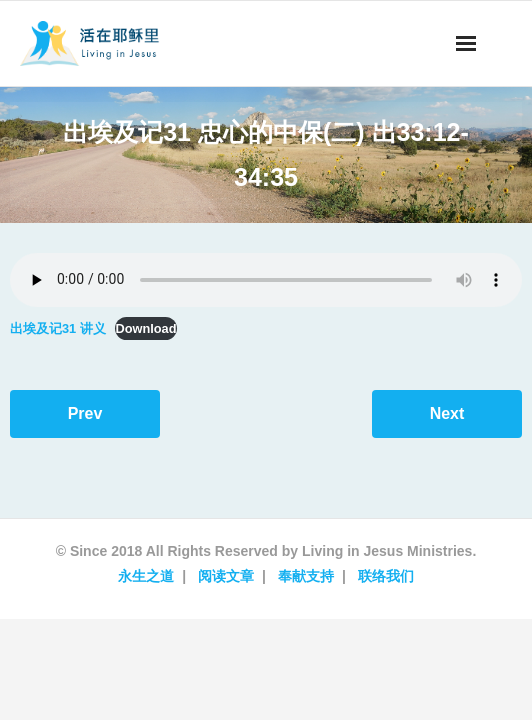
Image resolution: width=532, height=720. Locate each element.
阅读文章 (226, 576)
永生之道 (146, 576)
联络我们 (386, 576)
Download (145, 328)
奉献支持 (306, 576)
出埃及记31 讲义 (58, 328)
